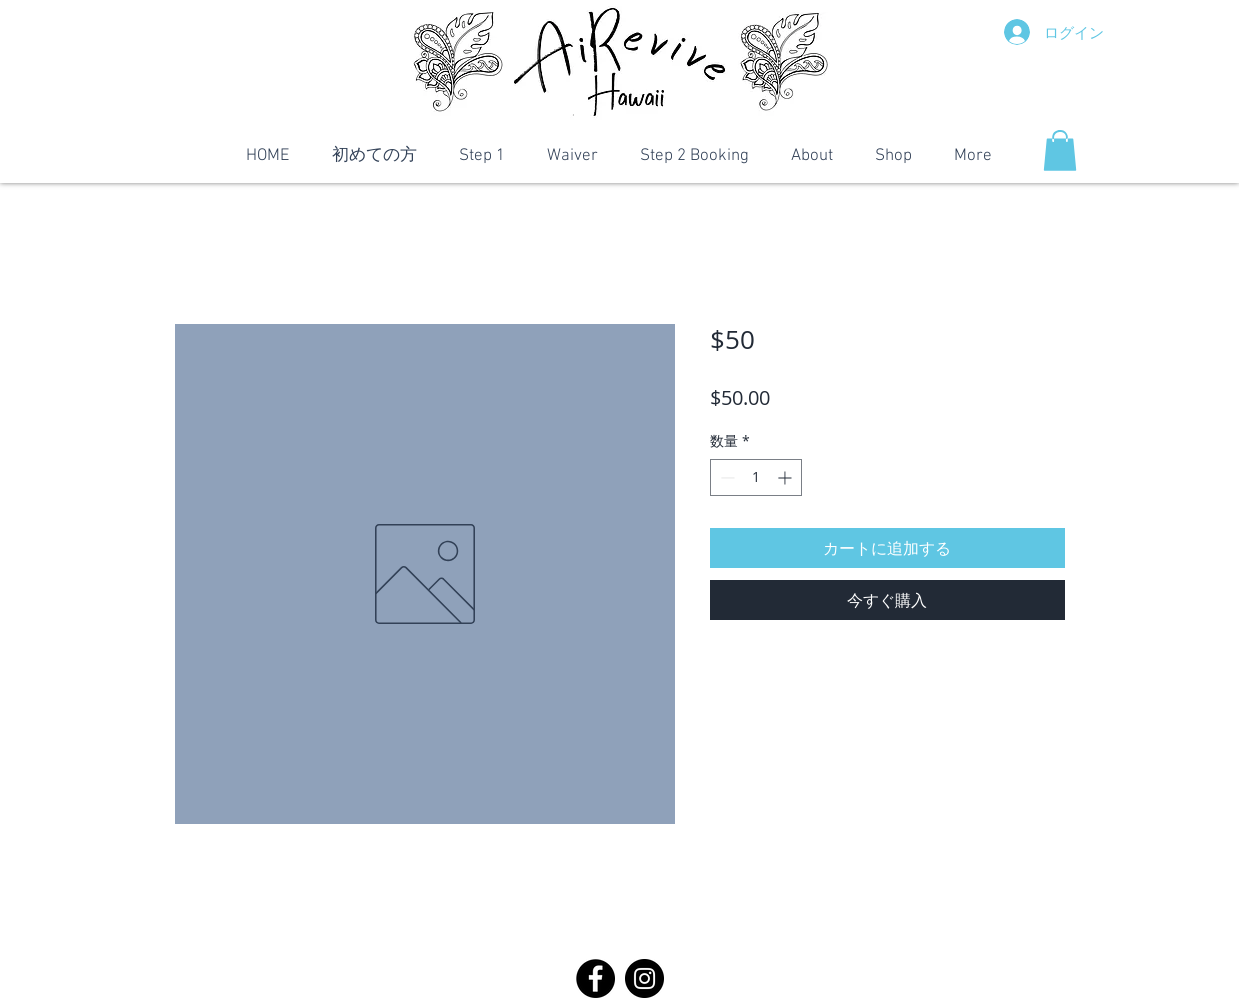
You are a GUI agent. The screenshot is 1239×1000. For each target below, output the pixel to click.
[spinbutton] (756, 477)
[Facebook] (595, 978)
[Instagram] (644, 978)
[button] (1060, 150)
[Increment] (786, 477)
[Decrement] (725, 477)
